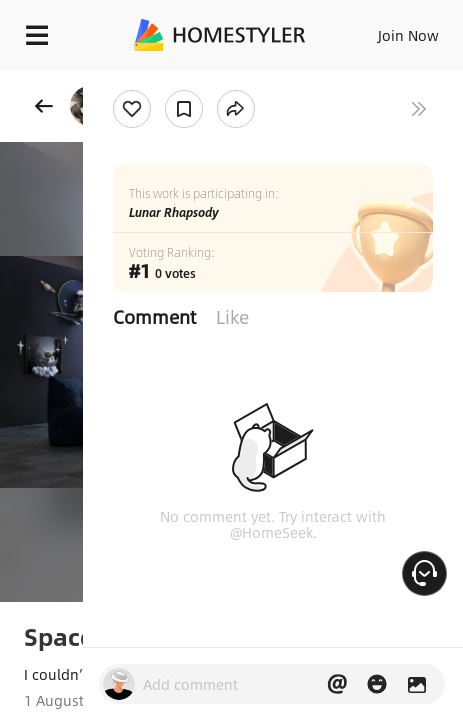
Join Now (408, 35)
